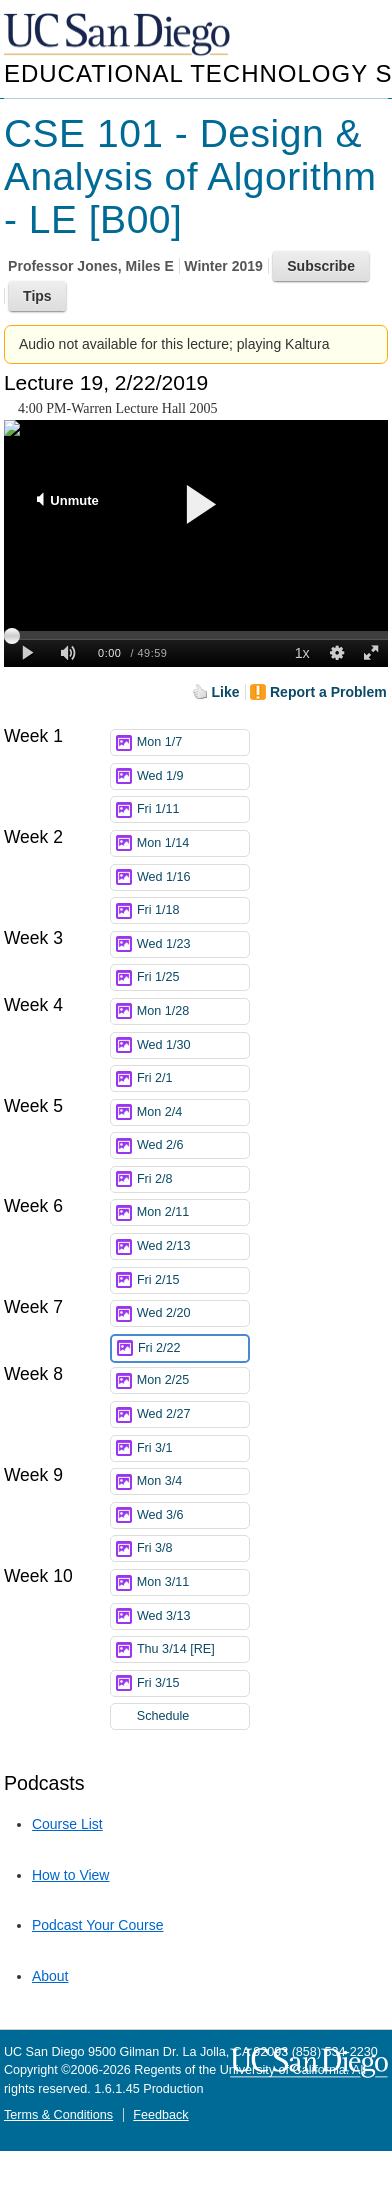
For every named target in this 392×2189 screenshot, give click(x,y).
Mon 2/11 (193, 1212)
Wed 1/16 (193, 877)
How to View (71, 1875)
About (50, 1976)
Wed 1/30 (193, 1045)
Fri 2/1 (193, 1078)
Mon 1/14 (193, 843)
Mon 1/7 (193, 742)
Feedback (160, 2115)
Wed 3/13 (193, 1616)
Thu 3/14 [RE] (193, 1649)
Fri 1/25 (193, 977)
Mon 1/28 (193, 1011)
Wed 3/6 (193, 1515)
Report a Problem (328, 692)
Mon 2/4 (193, 1112)
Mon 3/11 (193, 1582)
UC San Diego (119, 35)
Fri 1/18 (193, 910)
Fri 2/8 (193, 1179)
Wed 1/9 (193, 776)
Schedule (163, 1716)
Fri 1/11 (193, 809)
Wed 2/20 (193, 1313)
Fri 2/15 (193, 1280)
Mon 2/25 (193, 1380)
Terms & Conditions (58, 2115)
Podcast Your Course (98, 1925)
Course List (67, 1824)
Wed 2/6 (193, 1145)
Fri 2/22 (193, 1348)
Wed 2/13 (193, 1246)
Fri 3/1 (193, 1448)
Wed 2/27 (193, 1414)
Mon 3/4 (193, 1481)
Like (226, 692)
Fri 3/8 (193, 1548)
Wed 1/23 (193, 944)
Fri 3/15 (193, 1683)
